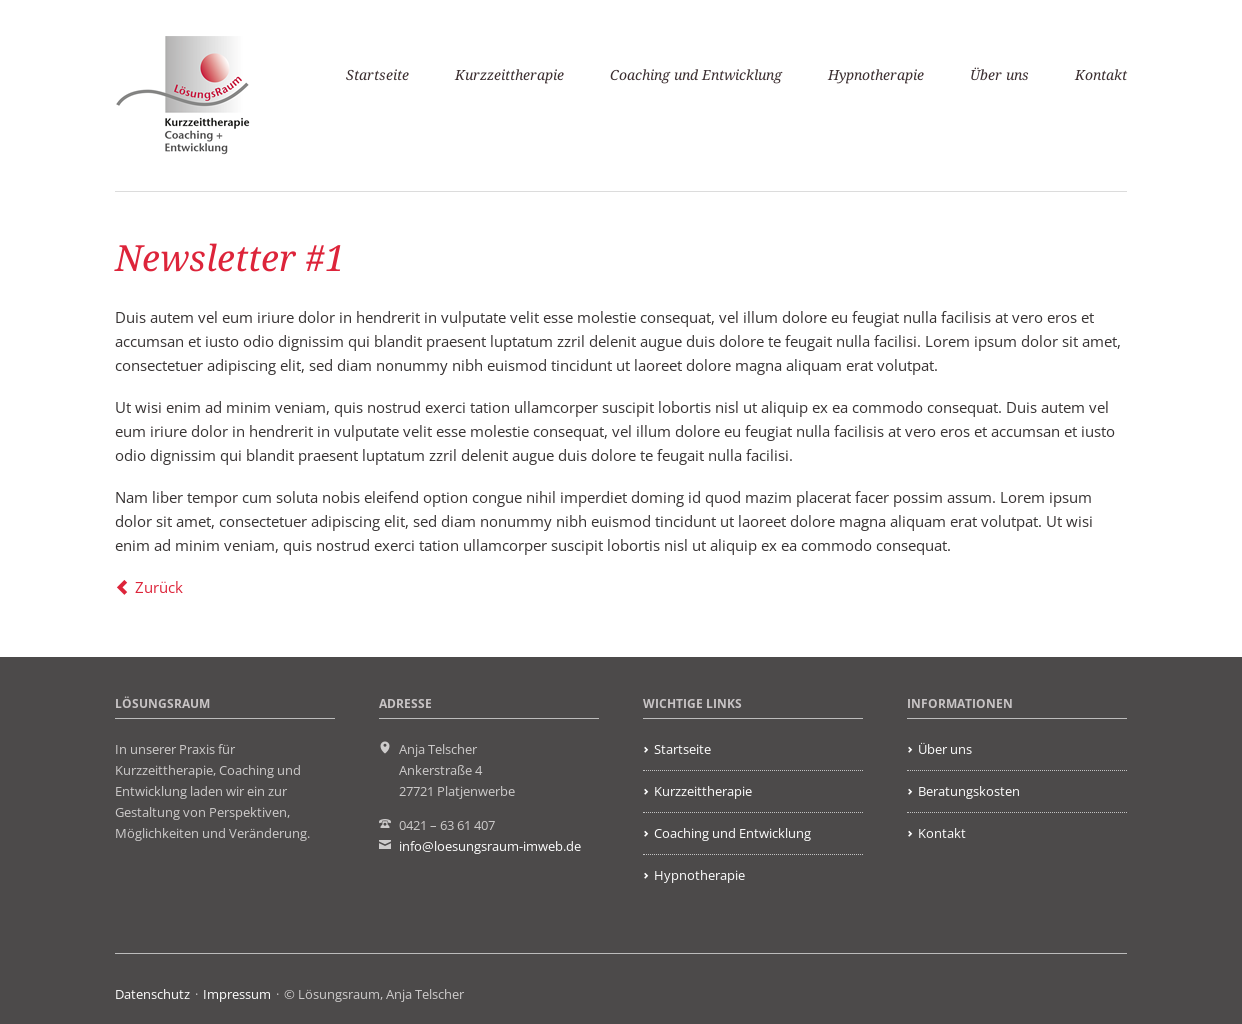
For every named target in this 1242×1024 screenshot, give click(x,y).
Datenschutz (152, 994)
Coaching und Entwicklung (696, 75)
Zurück (159, 587)
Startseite (377, 75)
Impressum (237, 994)
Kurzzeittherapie (509, 75)
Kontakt (1101, 75)
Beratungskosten (969, 791)
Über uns (999, 75)
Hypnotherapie (876, 75)
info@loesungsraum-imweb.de (490, 846)
